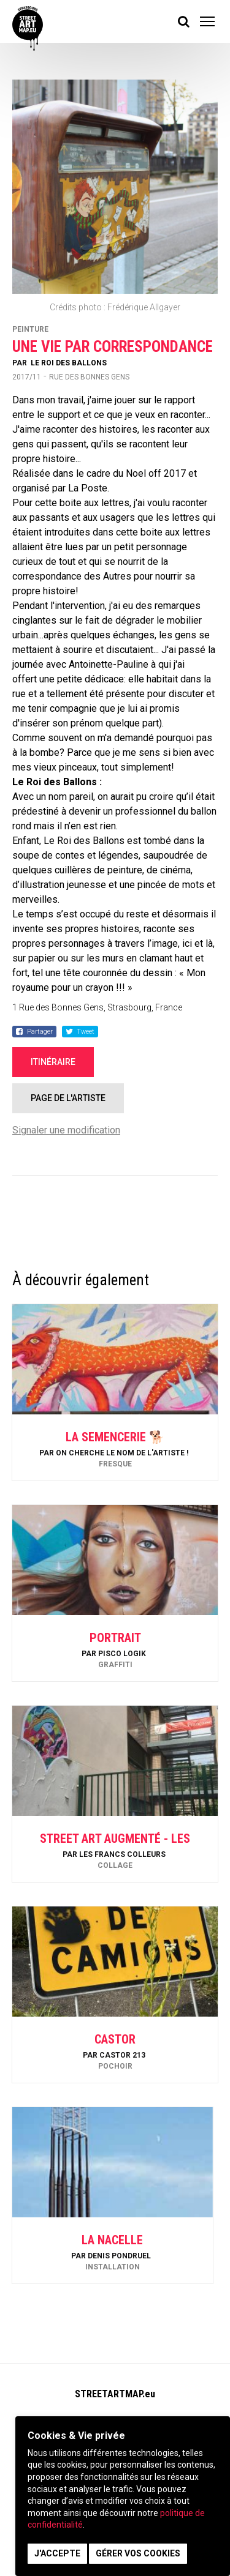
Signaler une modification (66, 1130)
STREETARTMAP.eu (115, 2394)
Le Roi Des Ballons (69, 363)
